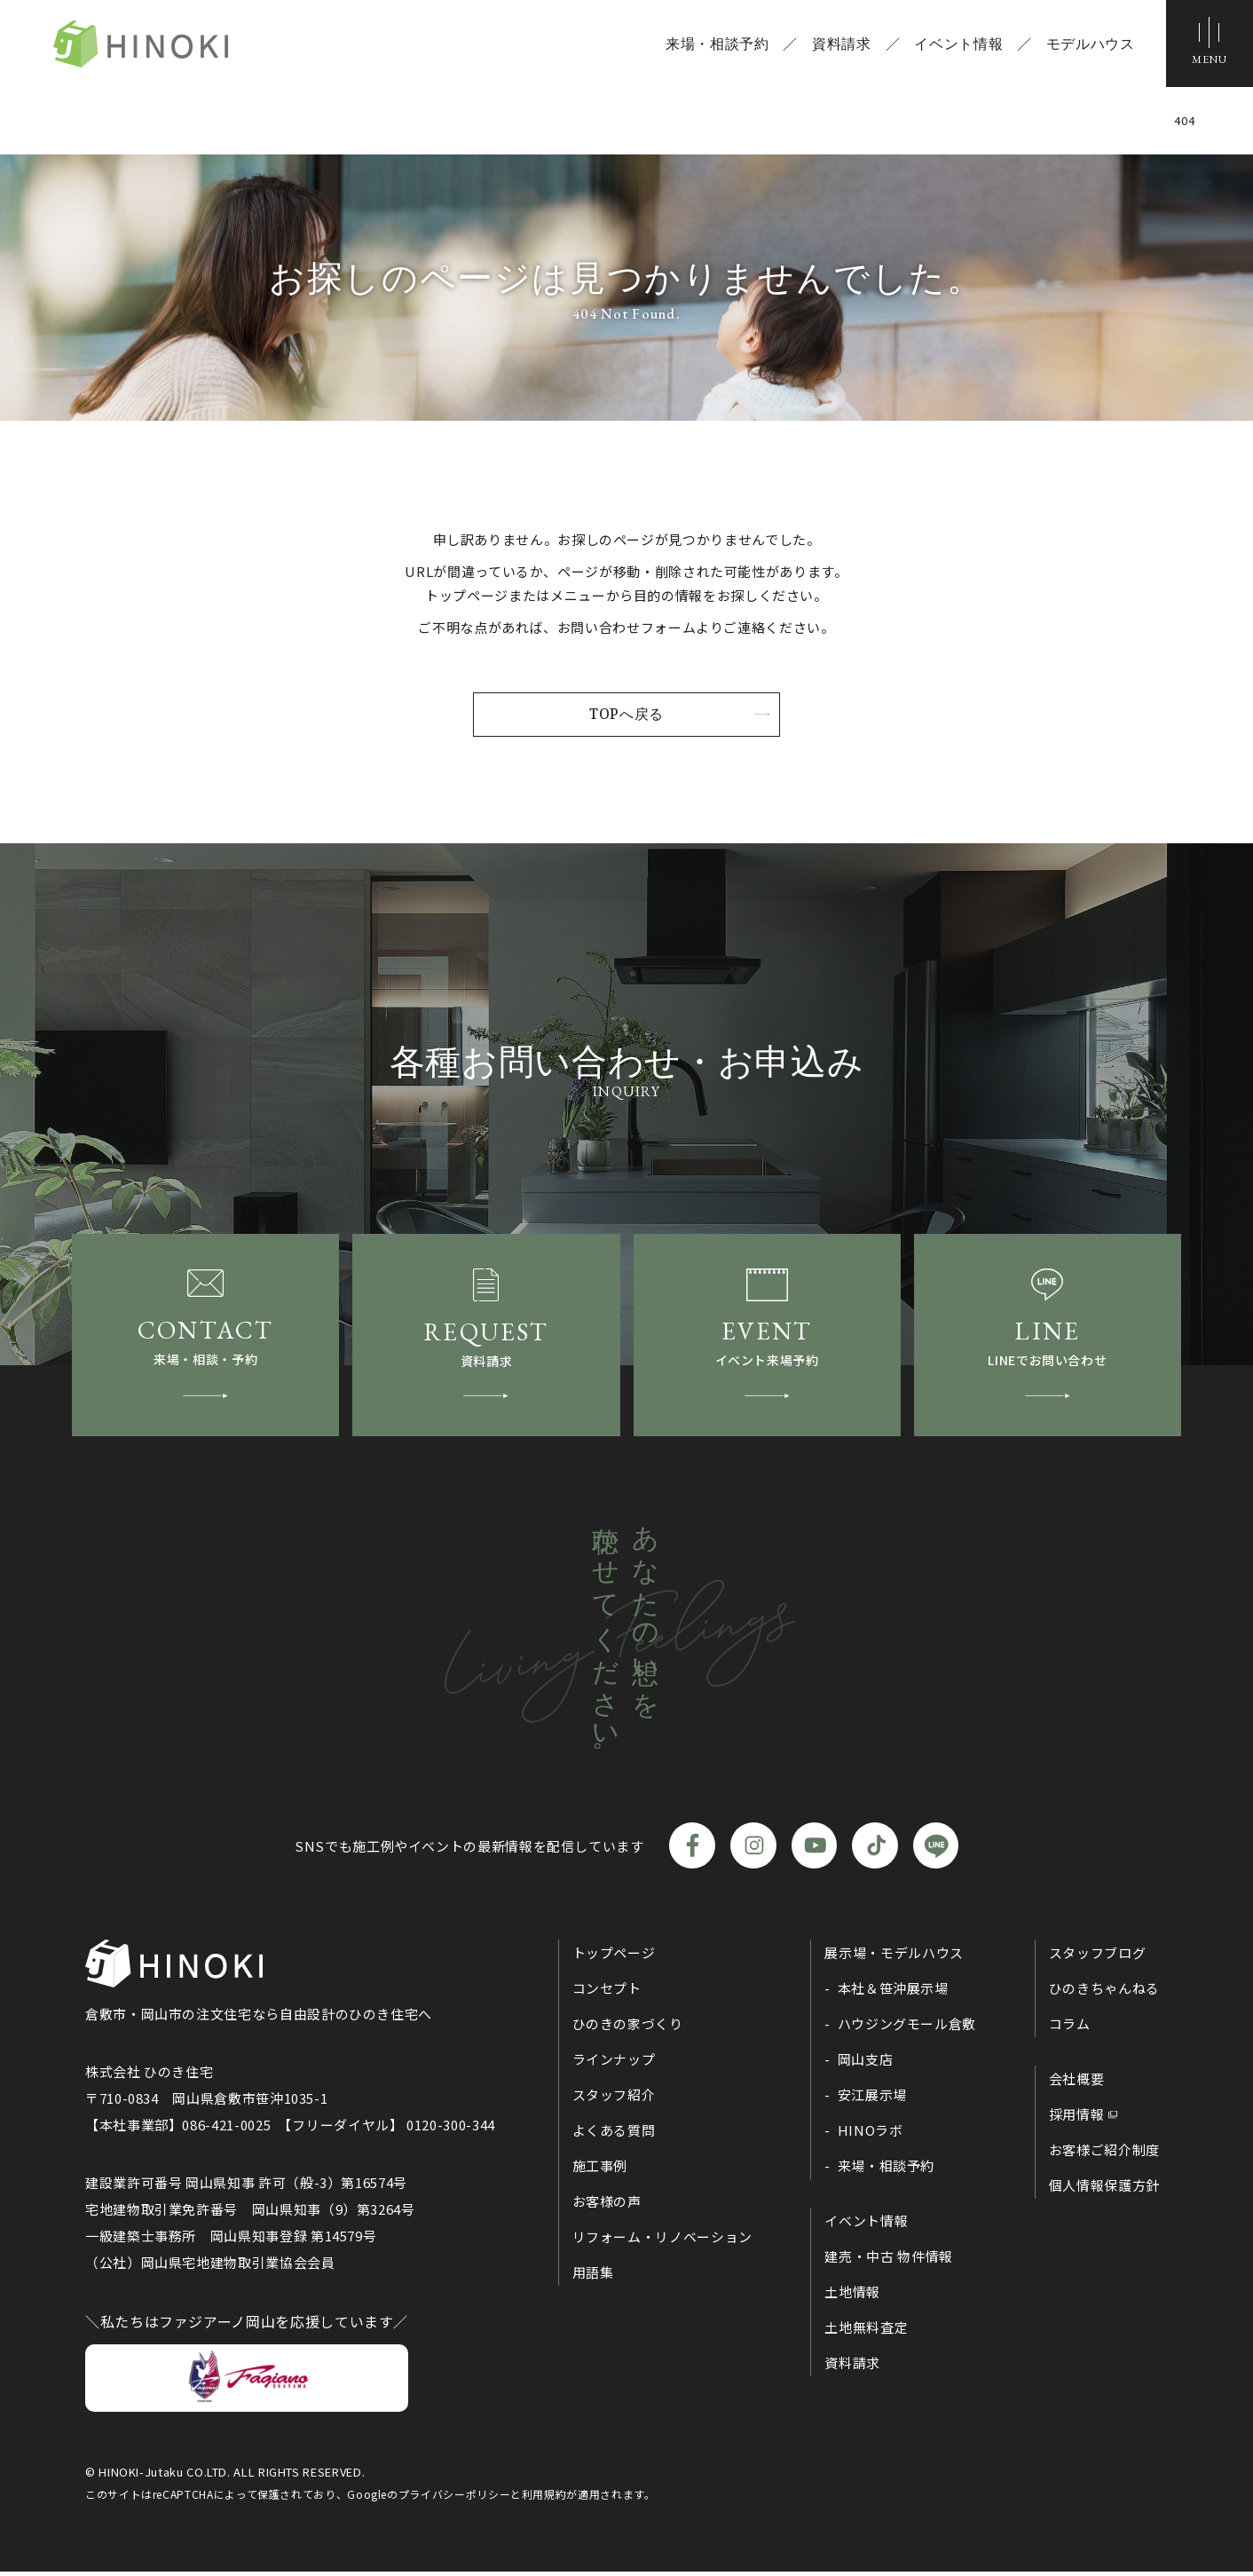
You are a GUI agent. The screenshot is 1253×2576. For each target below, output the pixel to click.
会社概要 (1077, 2083)
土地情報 (852, 2297)
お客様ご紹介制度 (1104, 2154)
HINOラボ (870, 2135)
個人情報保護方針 (1104, 2190)
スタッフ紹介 (614, 2099)
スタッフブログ (1097, 1957)
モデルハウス (1088, 44)
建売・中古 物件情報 (888, 2261)
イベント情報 (957, 44)
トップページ (614, 1957)
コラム (1070, 2028)
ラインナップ (614, 2064)
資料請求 (840, 44)
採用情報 (1077, 2119)
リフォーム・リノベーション (662, 2241)
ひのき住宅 (147, 44)
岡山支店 (866, 2064)
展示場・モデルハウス (893, 1957)
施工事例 (600, 2170)
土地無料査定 (866, 2332)
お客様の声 (607, 2206)
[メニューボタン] (1208, 44)
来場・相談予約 (715, 44)
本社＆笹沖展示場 (893, 1993)
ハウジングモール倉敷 (907, 2028)
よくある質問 (614, 2135)
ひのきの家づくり (627, 2028)
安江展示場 (872, 2099)
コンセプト (607, 1993)
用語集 (593, 2277)
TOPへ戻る (626, 714)
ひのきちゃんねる (1104, 1993)
